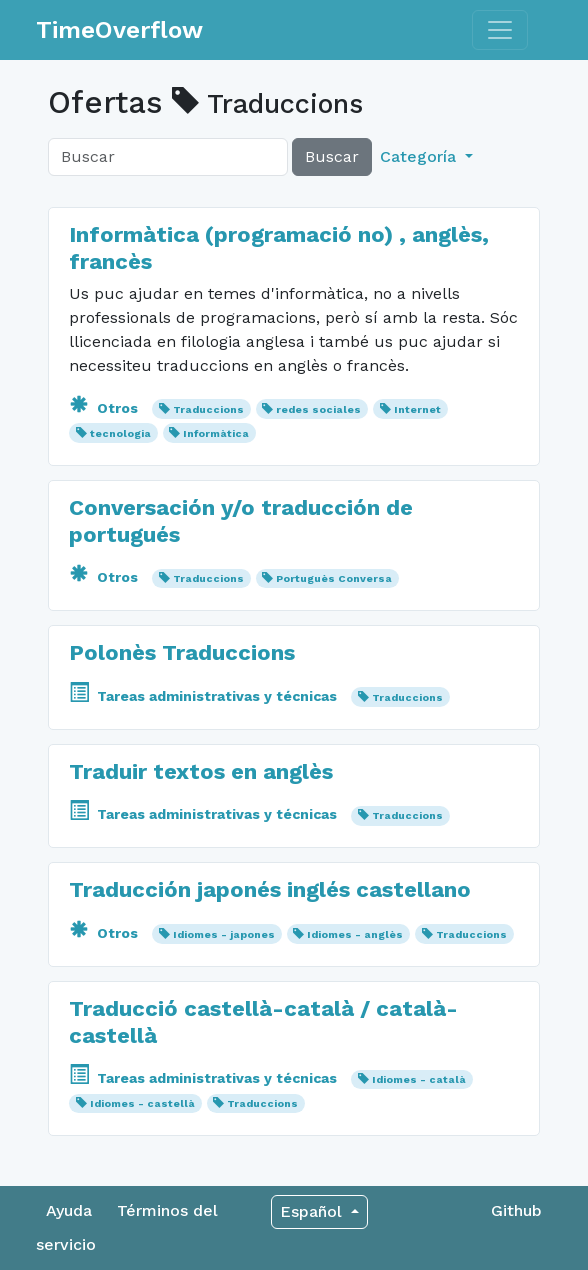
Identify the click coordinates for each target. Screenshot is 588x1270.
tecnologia (120, 433)
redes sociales (318, 409)
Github (516, 1210)
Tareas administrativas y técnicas (205, 696)
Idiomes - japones (224, 934)
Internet (417, 409)
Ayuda (69, 1210)
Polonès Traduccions (182, 652)
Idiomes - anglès (355, 934)
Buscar (332, 156)
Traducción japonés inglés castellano (270, 889)
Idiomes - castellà (142, 1103)
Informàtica (216, 433)
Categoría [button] (420, 156)
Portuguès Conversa (334, 578)
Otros (105, 408)
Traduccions (208, 409)
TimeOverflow (119, 30)
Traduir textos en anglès (201, 771)
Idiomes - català (419, 1079)
